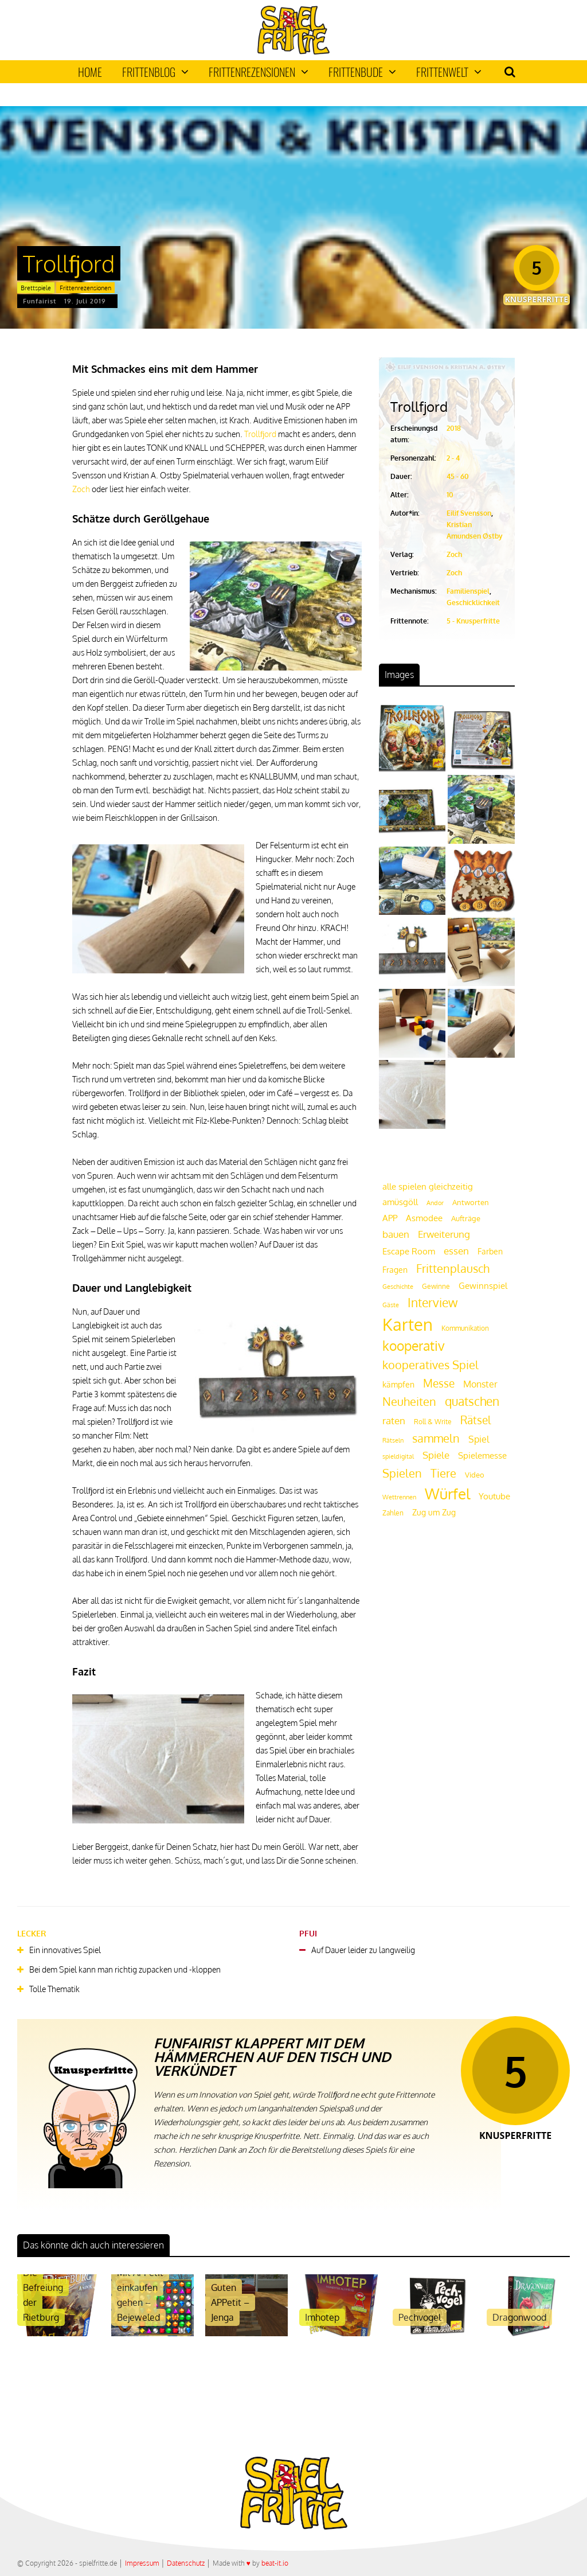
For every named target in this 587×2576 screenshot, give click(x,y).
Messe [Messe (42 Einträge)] (439, 1383)
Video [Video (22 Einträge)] (474, 1474)
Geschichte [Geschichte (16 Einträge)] (397, 1287)
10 (450, 494)
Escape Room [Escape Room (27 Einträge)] (408, 1251)
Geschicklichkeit (473, 602)
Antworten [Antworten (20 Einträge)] (470, 1202)
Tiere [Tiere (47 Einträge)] (443, 1473)
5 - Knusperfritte (473, 621)
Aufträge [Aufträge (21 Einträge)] (465, 1218)
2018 (454, 428)
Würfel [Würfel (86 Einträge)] (447, 1493)
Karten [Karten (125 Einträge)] (407, 1324)
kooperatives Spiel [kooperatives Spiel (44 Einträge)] (430, 1365)
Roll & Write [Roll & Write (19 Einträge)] (433, 1421)
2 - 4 (453, 458)
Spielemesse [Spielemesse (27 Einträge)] (482, 1455)
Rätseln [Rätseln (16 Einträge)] (393, 1440)
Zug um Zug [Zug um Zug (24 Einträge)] (434, 1512)
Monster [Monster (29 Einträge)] (480, 1384)
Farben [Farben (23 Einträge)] (490, 1251)
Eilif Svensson (469, 513)
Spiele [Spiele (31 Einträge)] (435, 1455)
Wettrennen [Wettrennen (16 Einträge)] (399, 1497)
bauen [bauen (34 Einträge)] (395, 1233)
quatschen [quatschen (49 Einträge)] (472, 1401)
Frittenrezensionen (258, 71)
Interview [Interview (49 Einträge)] (432, 1302)
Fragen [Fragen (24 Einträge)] (395, 1269)
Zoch (81, 489)
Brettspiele (36, 288)
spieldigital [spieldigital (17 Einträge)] (398, 1456)
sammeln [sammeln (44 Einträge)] (436, 1438)
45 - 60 (458, 476)
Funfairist (39, 301)
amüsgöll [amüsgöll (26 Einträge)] (400, 1202)
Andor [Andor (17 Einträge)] (435, 1202)
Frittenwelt (449, 71)
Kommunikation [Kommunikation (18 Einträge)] (465, 1328)
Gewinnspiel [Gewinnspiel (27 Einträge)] (483, 1285)
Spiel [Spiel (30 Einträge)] (478, 1439)
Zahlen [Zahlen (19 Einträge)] (393, 1513)
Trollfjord (260, 434)
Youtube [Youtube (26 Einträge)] (494, 1496)
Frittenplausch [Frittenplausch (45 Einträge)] (453, 1268)
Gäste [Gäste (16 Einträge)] (390, 1305)
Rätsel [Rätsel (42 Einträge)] (475, 1420)
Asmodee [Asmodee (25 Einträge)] (424, 1218)
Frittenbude (362, 71)
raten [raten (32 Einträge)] (393, 1420)
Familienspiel (468, 591)
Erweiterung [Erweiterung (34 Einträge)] (444, 1233)
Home (90, 71)
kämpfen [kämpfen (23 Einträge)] (398, 1384)
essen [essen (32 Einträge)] (456, 1251)
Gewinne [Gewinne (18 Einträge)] (436, 1286)
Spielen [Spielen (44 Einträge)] (402, 1473)
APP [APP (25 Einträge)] (389, 1218)
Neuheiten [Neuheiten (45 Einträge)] (409, 1401)
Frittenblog (155, 71)
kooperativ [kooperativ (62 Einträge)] (413, 1345)
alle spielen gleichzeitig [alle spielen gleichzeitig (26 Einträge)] (427, 1186)
